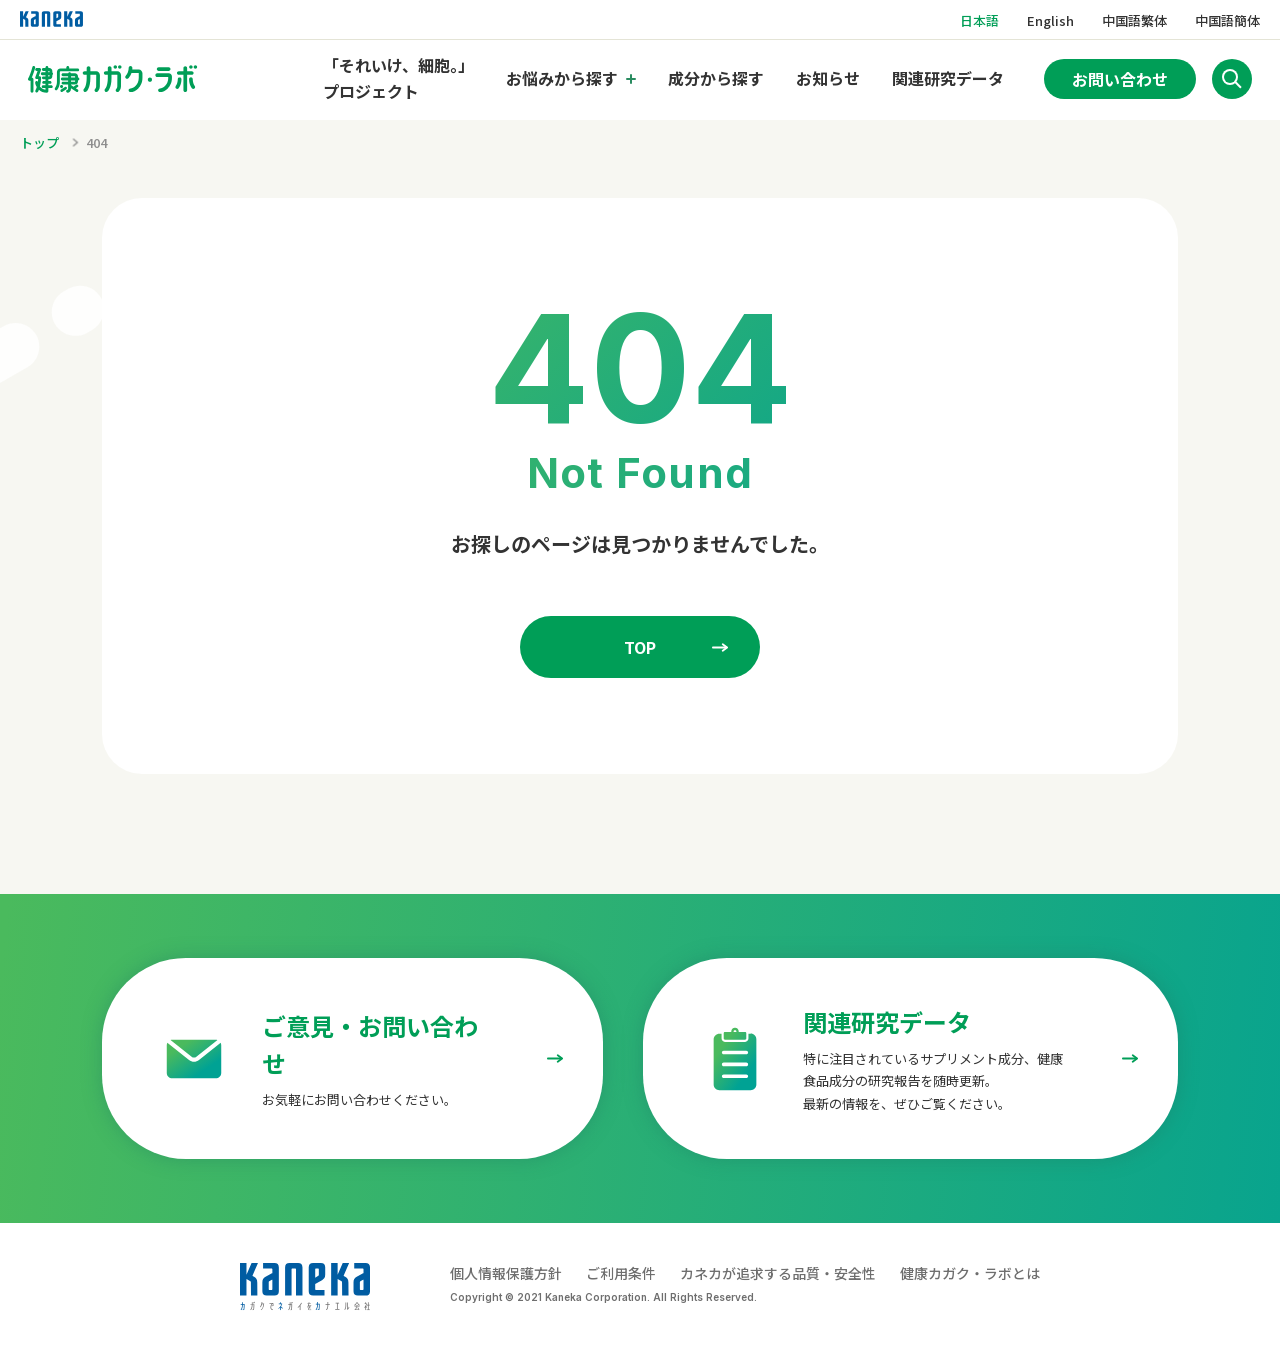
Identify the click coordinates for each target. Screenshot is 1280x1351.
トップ (39, 142)
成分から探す (716, 79)
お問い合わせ (1120, 79)
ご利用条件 (621, 1273)
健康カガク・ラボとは (970, 1273)
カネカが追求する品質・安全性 (778, 1273)
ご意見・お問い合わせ (370, 1044)
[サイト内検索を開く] (1232, 79)
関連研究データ (948, 79)
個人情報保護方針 (506, 1273)
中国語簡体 (1227, 20)
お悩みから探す (562, 78)
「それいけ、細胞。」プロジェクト (398, 79)
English (1050, 20)
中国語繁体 (1134, 20)
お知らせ (828, 79)
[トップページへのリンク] (113, 79)
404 (96, 142)
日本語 (979, 20)
